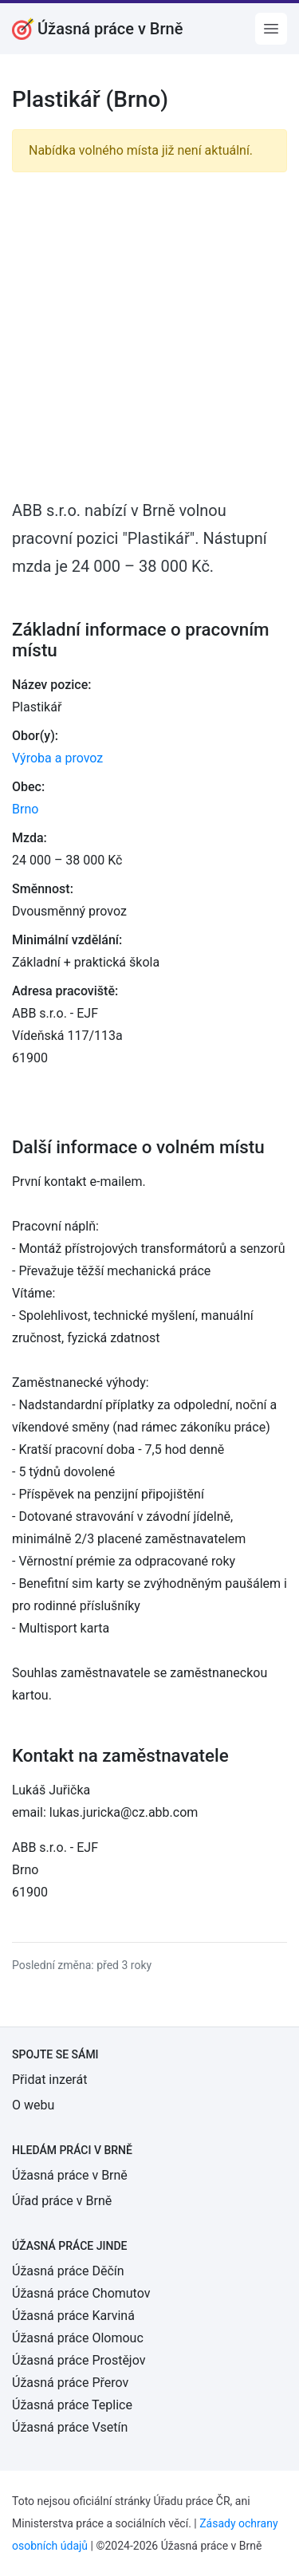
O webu (33, 2105)
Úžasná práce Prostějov (78, 2360)
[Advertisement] (149, 334)
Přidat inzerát (49, 2079)
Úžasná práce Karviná (73, 2315)
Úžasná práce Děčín (68, 2271)
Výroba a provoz (57, 758)
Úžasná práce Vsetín (70, 2427)
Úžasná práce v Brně (70, 2175)
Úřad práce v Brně (62, 2200)
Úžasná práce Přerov (70, 2382)
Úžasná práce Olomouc (78, 2338)
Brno (25, 809)
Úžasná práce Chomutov (81, 2293)
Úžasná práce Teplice (72, 2405)
